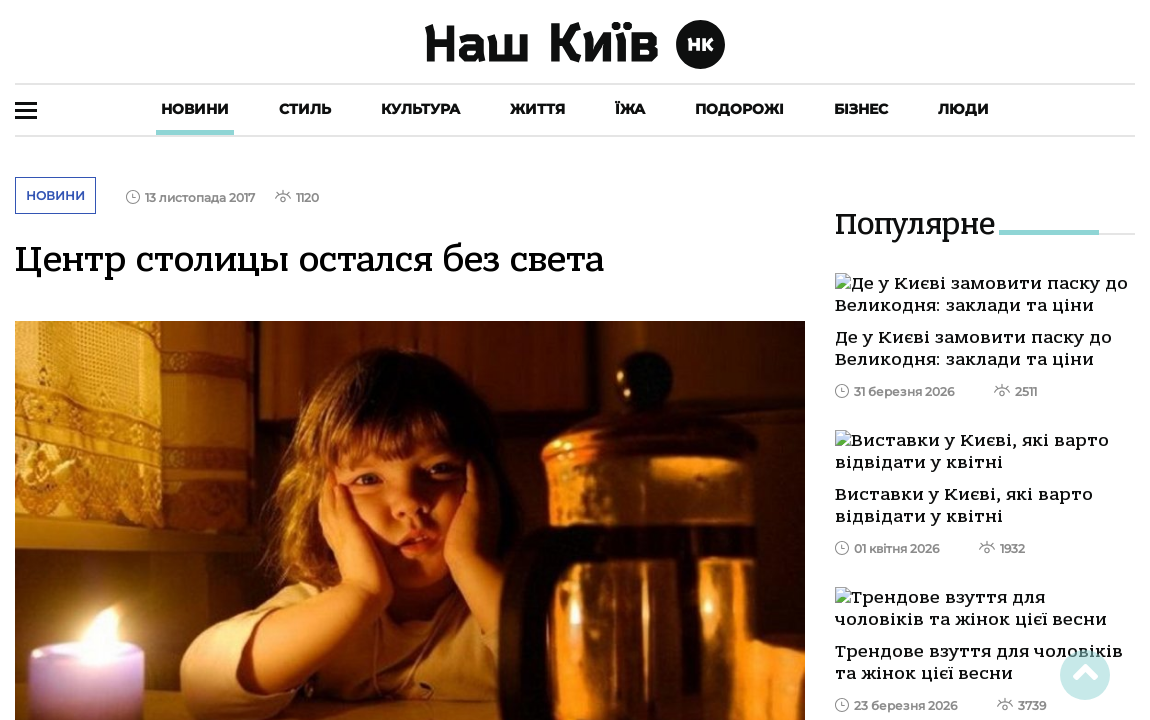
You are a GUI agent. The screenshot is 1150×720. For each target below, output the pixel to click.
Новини (195, 109)
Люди (963, 109)
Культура (420, 109)
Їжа (630, 109)
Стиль (305, 109)
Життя (537, 109)
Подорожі (739, 109)
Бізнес (861, 109)
